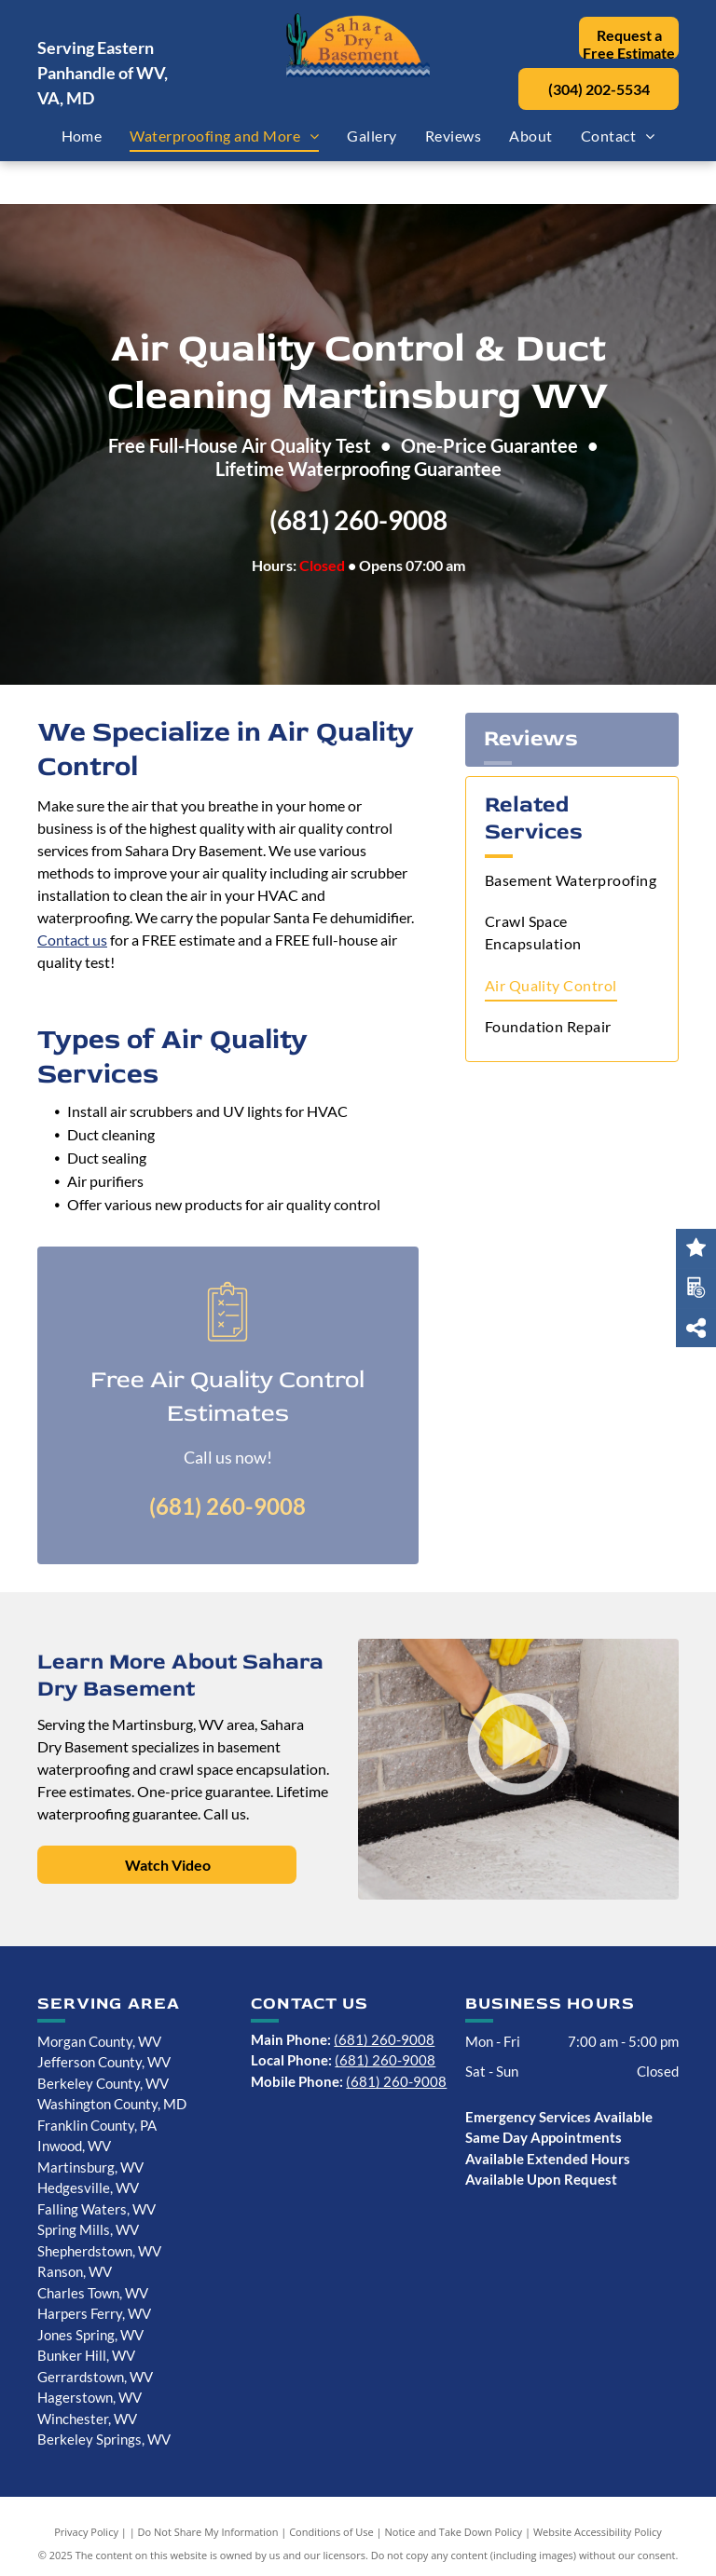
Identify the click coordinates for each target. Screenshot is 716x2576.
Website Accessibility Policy (597, 2532)
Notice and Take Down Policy (454, 2532)
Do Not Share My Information (208, 2532)
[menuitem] (82, 136)
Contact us (72, 939)
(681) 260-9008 (358, 520)
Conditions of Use (331, 2532)
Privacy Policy (86, 2532)
